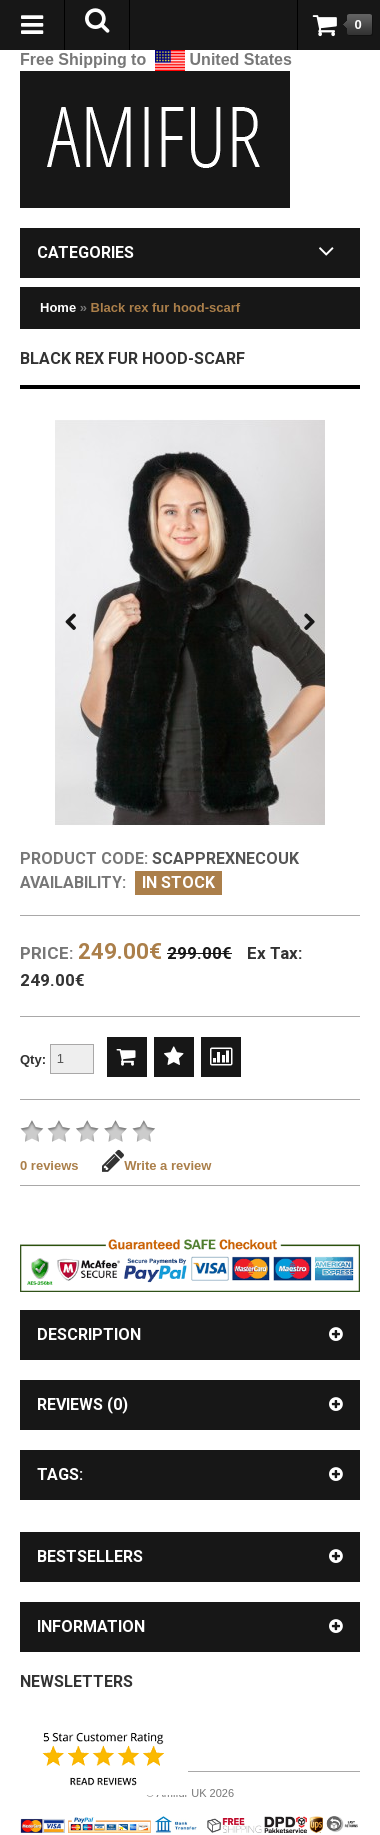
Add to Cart (127, 1057)
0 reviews (49, 1165)
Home (58, 307)
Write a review (156, 1165)
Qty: (57, 1061)
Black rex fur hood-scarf (166, 307)
